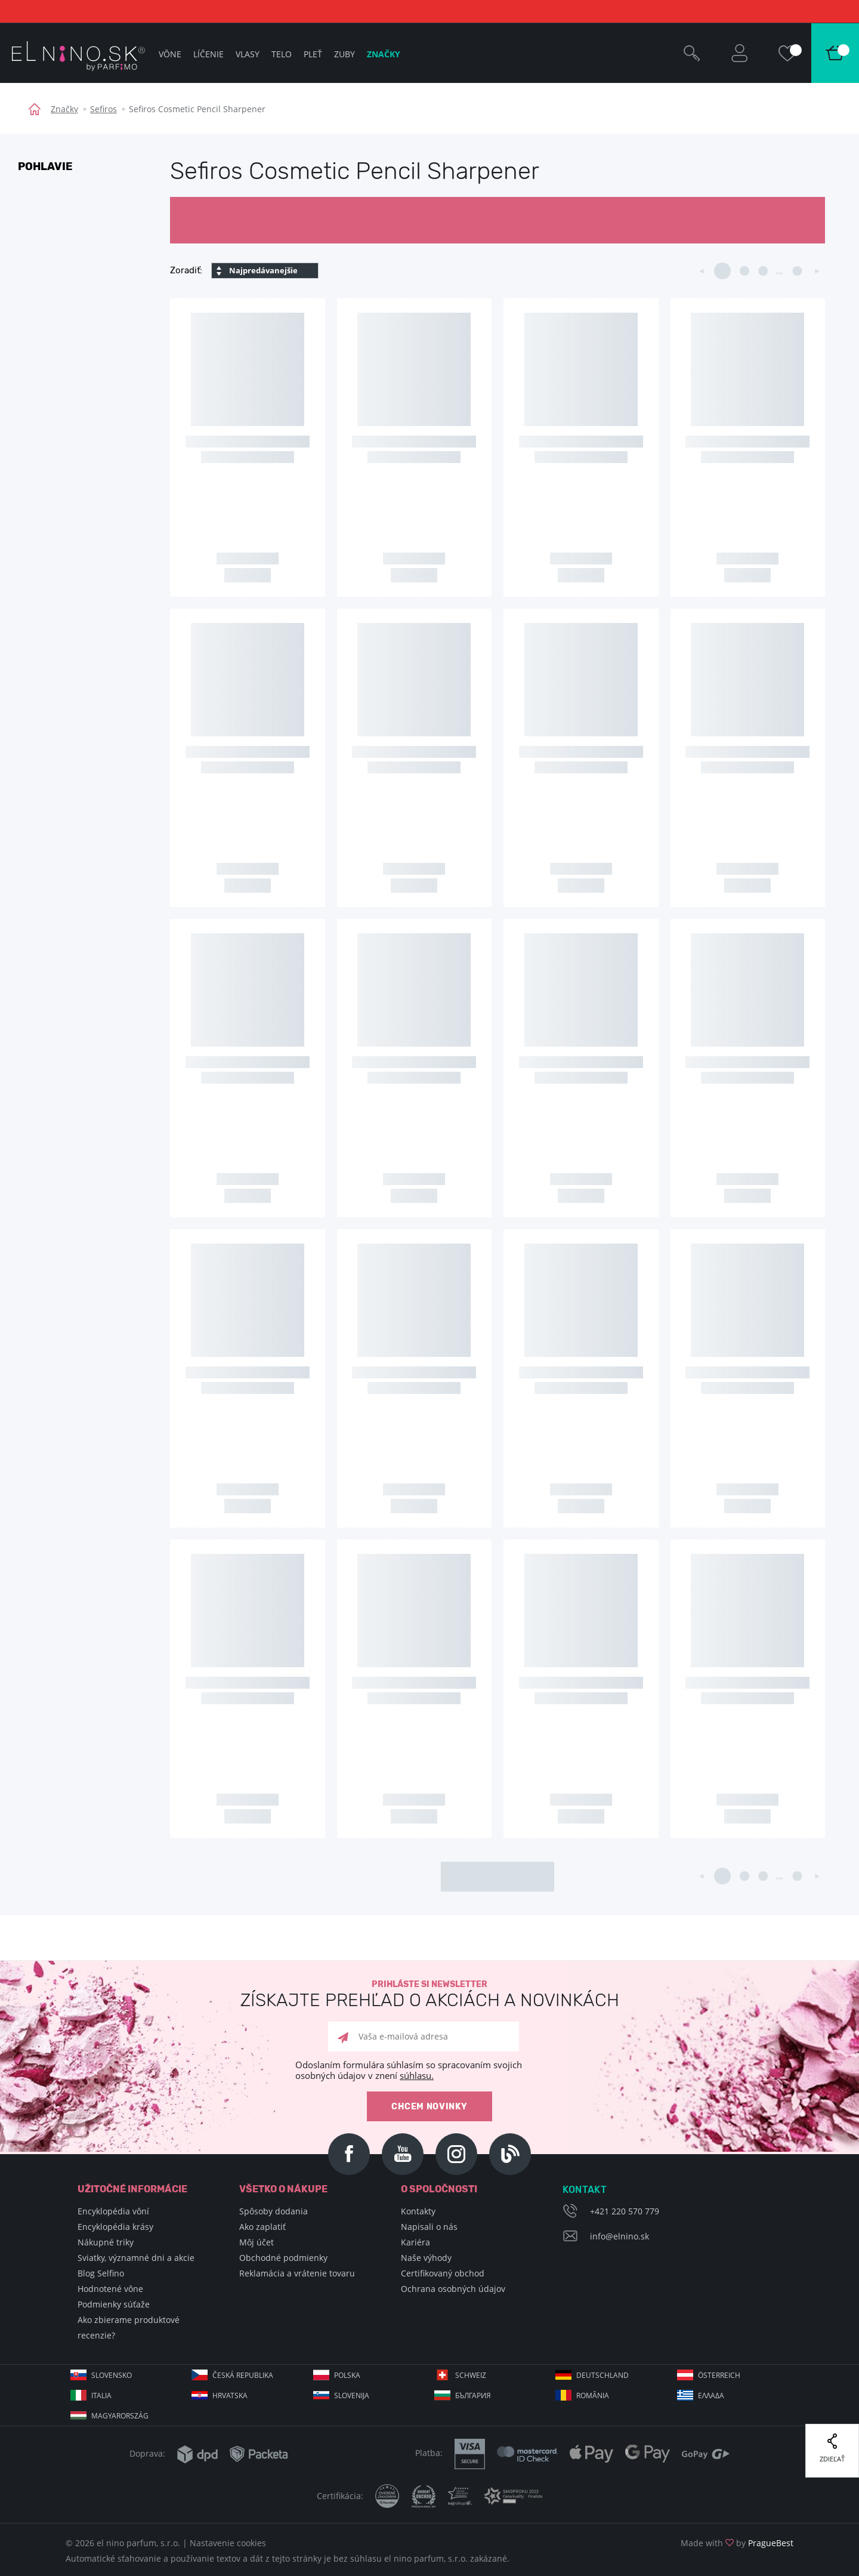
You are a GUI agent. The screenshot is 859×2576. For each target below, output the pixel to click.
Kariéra (415, 2242)
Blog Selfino (101, 2273)
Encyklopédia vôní (113, 2211)
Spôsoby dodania (273, 2211)
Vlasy (247, 54)
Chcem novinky (429, 2107)
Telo (281, 54)
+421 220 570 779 (624, 2211)
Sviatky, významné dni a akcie (136, 2257)
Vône (170, 54)
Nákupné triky (106, 2242)
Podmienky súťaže (114, 2304)
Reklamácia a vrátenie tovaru (297, 2273)
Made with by (737, 2543)
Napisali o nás (429, 2226)
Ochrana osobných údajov (453, 2288)
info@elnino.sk (619, 2236)
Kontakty (418, 2211)
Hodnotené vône (110, 2288)
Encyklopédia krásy (115, 2226)
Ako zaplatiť (262, 2226)
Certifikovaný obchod (442, 2273)
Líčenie (208, 54)
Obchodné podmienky (283, 2257)
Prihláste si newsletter (429, 1994)
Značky (64, 109)
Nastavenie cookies (228, 2543)
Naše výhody (426, 2257)
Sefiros (103, 109)
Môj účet (256, 2242)
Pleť (313, 54)
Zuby (344, 54)
